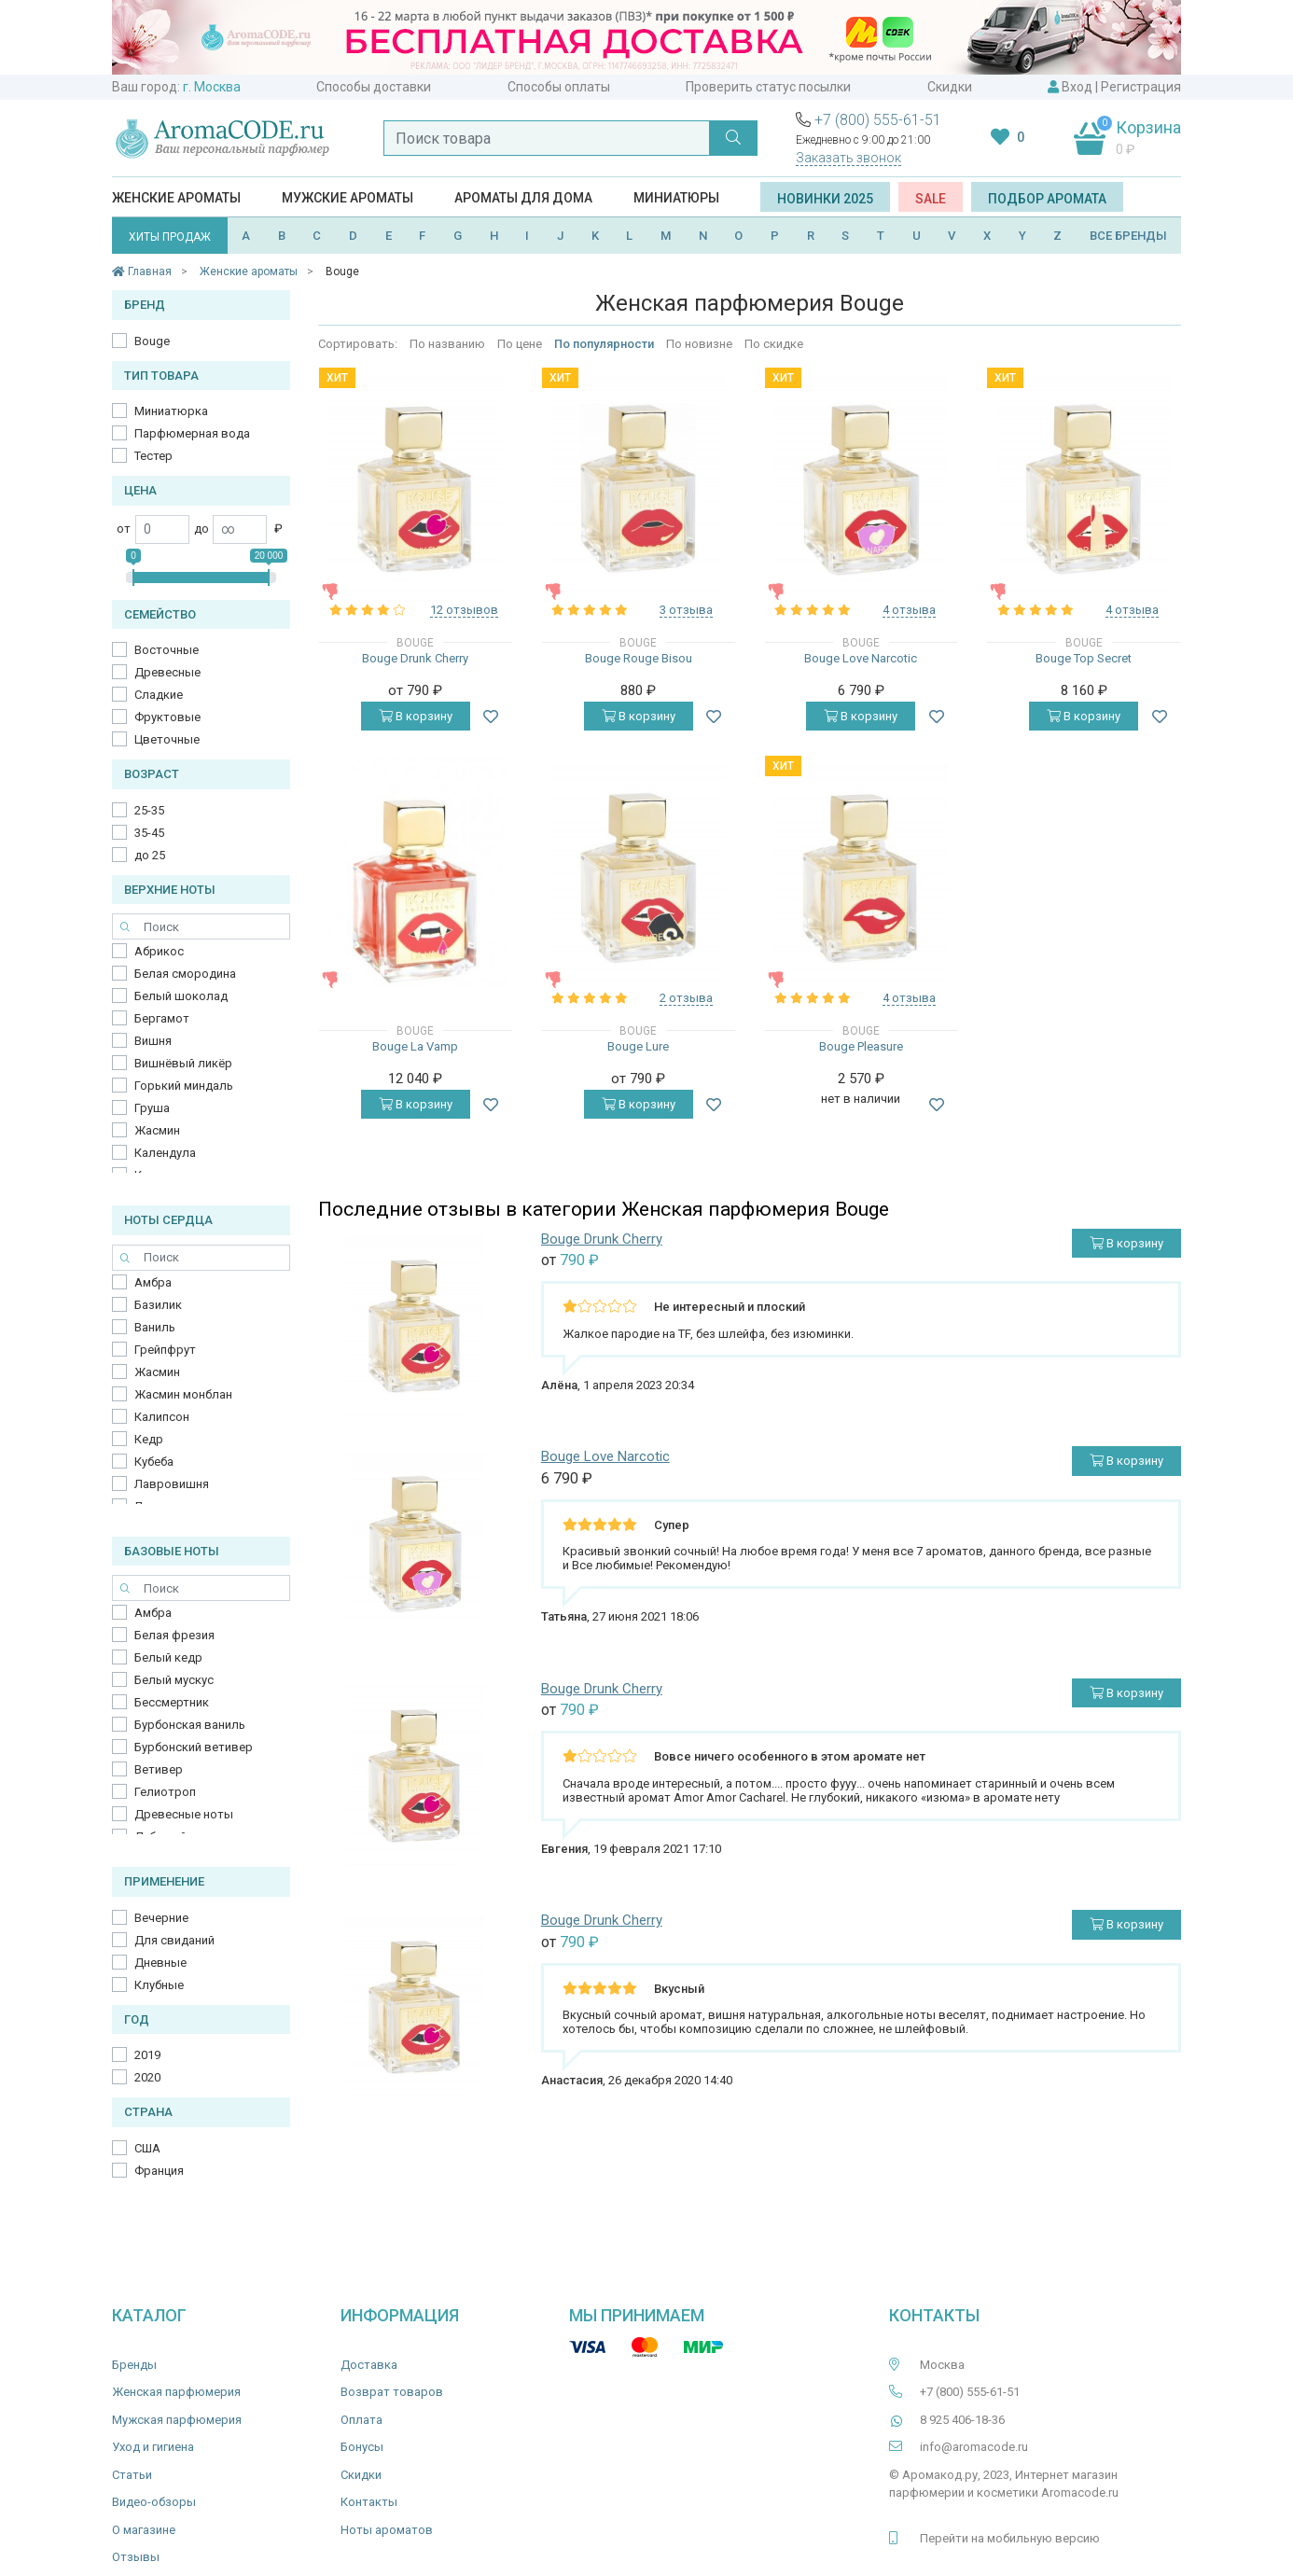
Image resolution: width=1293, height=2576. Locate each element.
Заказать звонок (848, 157)
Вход (1077, 86)
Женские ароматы (176, 197)
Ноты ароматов (387, 2530)
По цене (519, 344)
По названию (447, 344)
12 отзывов (464, 610)
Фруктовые (167, 717)
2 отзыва (686, 998)
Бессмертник (171, 1702)
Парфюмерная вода (192, 433)
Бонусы (362, 2447)
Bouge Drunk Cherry (415, 658)
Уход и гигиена (153, 2447)
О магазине (143, 2530)
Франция (159, 2171)
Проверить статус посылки (768, 86)
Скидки (949, 86)
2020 (147, 2077)
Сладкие (158, 695)
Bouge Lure (638, 1046)
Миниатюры (676, 197)
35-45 (149, 833)
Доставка (369, 2365)
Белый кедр (168, 1657)
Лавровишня (171, 1484)
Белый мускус (174, 1680)
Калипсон (161, 1417)
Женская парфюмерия (176, 2392)
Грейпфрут (165, 1350)
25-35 (149, 810)
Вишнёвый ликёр (183, 1063)
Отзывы (136, 2557)
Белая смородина (185, 974)
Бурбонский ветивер (193, 1747)
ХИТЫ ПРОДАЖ (170, 237)
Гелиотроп (165, 1792)
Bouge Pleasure (861, 1046)
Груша (152, 1108)
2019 (147, 2055)
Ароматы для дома (523, 197)
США (147, 2148)
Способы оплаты (558, 86)
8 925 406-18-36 (962, 2420)
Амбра (153, 1282)
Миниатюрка (171, 411)
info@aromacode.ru (974, 2447)
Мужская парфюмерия (177, 2420)
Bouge (152, 341)
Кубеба (154, 1462)
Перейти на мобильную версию (1010, 2538)
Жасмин (157, 1130)
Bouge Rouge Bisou (638, 658)
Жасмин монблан (183, 1394)
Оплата (361, 2420)
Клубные (159, 1985)
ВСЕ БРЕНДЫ (1128, 236)
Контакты (369, 2502)
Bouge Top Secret (1084, 658)
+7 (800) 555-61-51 (877, 120)
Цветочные (167, 739)
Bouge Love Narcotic (860, 658)
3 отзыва (686, 610)
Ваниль (154, 1327)
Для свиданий (174, 1940)
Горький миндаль (183, 1086)
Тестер (153, 456)
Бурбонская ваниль (189, 1725)
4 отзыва (909, 610)
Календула (165, 1153)
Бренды (134, 2365)
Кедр (148, 1439)
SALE (930, 198)
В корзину (415, 716)
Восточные (166, 650)
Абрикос (159, 951)
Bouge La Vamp (415, 1046)
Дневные (160, 1963)
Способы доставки (373, 86)
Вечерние (161, 1918)
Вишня (153, 1041)
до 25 (149, 855)
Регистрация (1141, 86)
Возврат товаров (392, 2392)
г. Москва (212, 86)
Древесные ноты (183, 1814)
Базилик (158, 1305)
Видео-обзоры (154, 2502)
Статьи (132, 2475)
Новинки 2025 (825, 198)
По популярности (604, 344)
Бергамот (161, 1018)
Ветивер (158, 1769)
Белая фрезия (174, 1635)
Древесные (167, 672)
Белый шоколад (181, 996)
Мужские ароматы (347, 197)
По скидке (773, 344)
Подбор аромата (1047, 198)
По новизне (699, 344)
